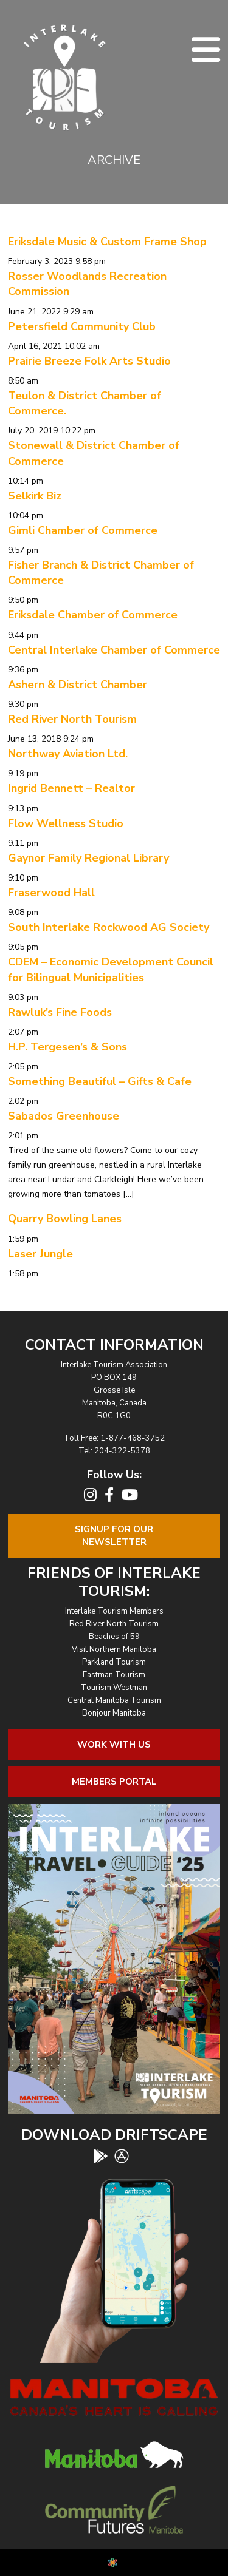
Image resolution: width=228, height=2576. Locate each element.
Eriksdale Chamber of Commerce (93, 614)
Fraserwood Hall (51, 892)
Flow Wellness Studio (65, 823)
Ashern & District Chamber (77, 684)
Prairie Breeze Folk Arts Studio (89, 361)
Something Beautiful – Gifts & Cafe (100, 1081)
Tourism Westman (114, 1687)
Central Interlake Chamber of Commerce (114, 650)
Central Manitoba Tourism (114, 1700)
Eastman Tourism (114, 1674)
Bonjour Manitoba (114, 1713)
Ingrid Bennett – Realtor (71, 788)
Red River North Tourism (72, 719)
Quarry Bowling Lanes (65, 1218)
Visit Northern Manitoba (114, 1649)
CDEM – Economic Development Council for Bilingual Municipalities (110, 969)
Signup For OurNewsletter (114, 1535)
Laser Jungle (40, 1253)
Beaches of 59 (114, 1636)
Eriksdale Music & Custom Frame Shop (107, 241)
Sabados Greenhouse (63, 1116)
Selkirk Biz (34, 495)
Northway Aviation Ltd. (68, 753)
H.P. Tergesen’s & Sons (67, 1047)
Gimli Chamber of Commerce (82, 530)
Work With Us (114, 1745)
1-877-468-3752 (132, 1438)
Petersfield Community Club (82, 326)
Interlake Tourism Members (114, 1611)
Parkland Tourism (114, 1662)
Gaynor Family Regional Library (88, 858)
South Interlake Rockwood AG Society (108, 927)
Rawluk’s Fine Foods (60, 1012)
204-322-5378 (122, 1450)
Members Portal (114, 1782)
